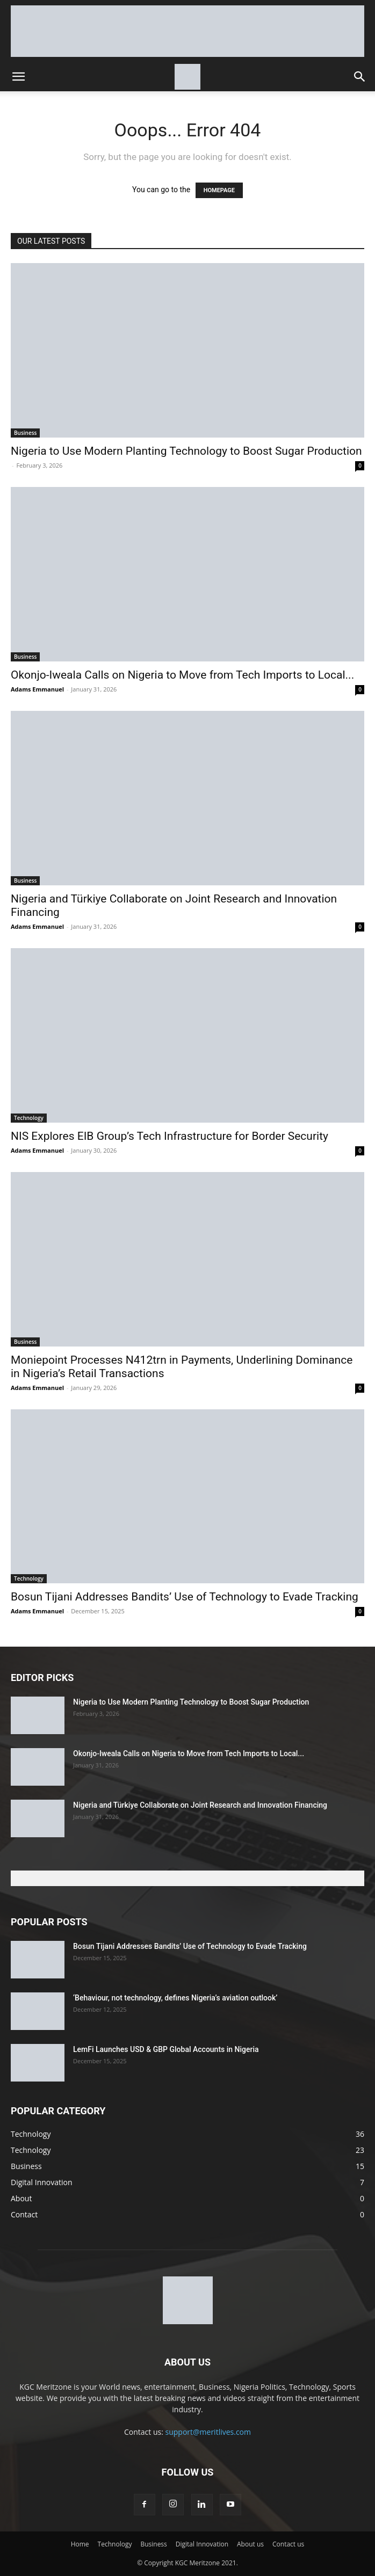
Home (80, 2544)
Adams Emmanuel (37, 689)
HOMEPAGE (219, 190)
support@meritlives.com (208, 2432)
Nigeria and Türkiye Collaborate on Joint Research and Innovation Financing (200, 1805)
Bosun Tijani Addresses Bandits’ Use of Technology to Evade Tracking (184, 1596)
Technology (29, 1118)
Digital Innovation (202, 2544)
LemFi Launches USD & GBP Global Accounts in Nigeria (166, 2049)
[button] (18, 76)
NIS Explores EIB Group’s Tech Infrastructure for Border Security (169, 1136)
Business (25, 432)
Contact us (288, 2544)
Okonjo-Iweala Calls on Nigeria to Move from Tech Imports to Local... (182, 674)
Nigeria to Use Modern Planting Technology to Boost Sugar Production (186, 451)
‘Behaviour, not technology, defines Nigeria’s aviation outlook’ (175, 1997)
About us (250, 2544)
